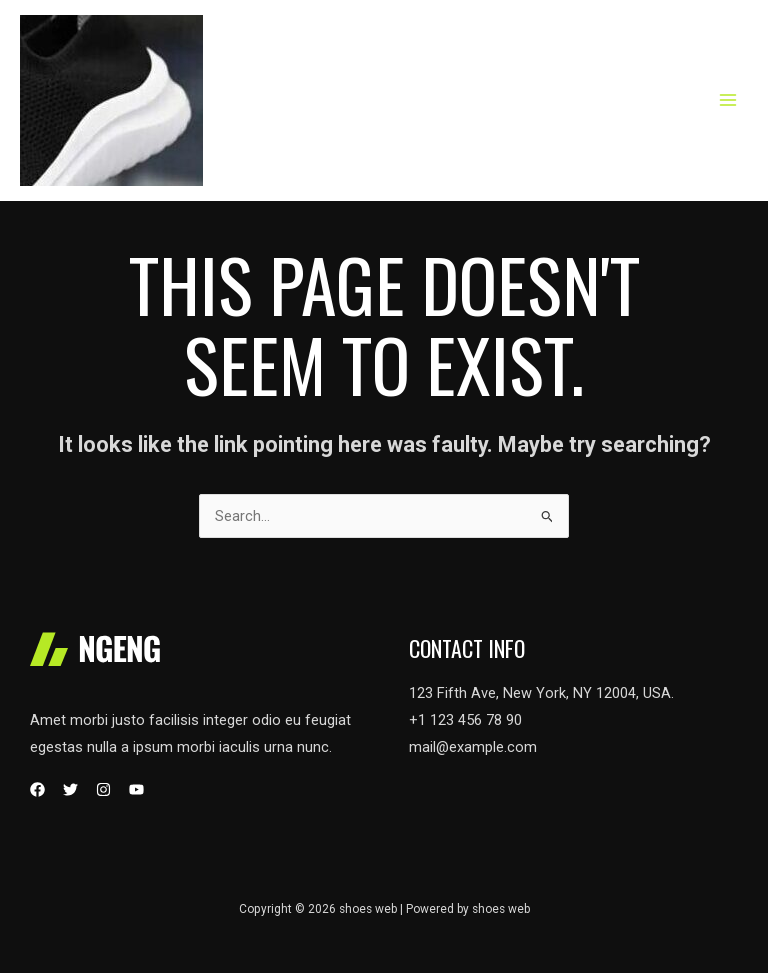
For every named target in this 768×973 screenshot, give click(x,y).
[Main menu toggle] (728, 100)
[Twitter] (70, 789)
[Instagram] (103, 789)
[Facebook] (37, 789)
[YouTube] (136, 789)
